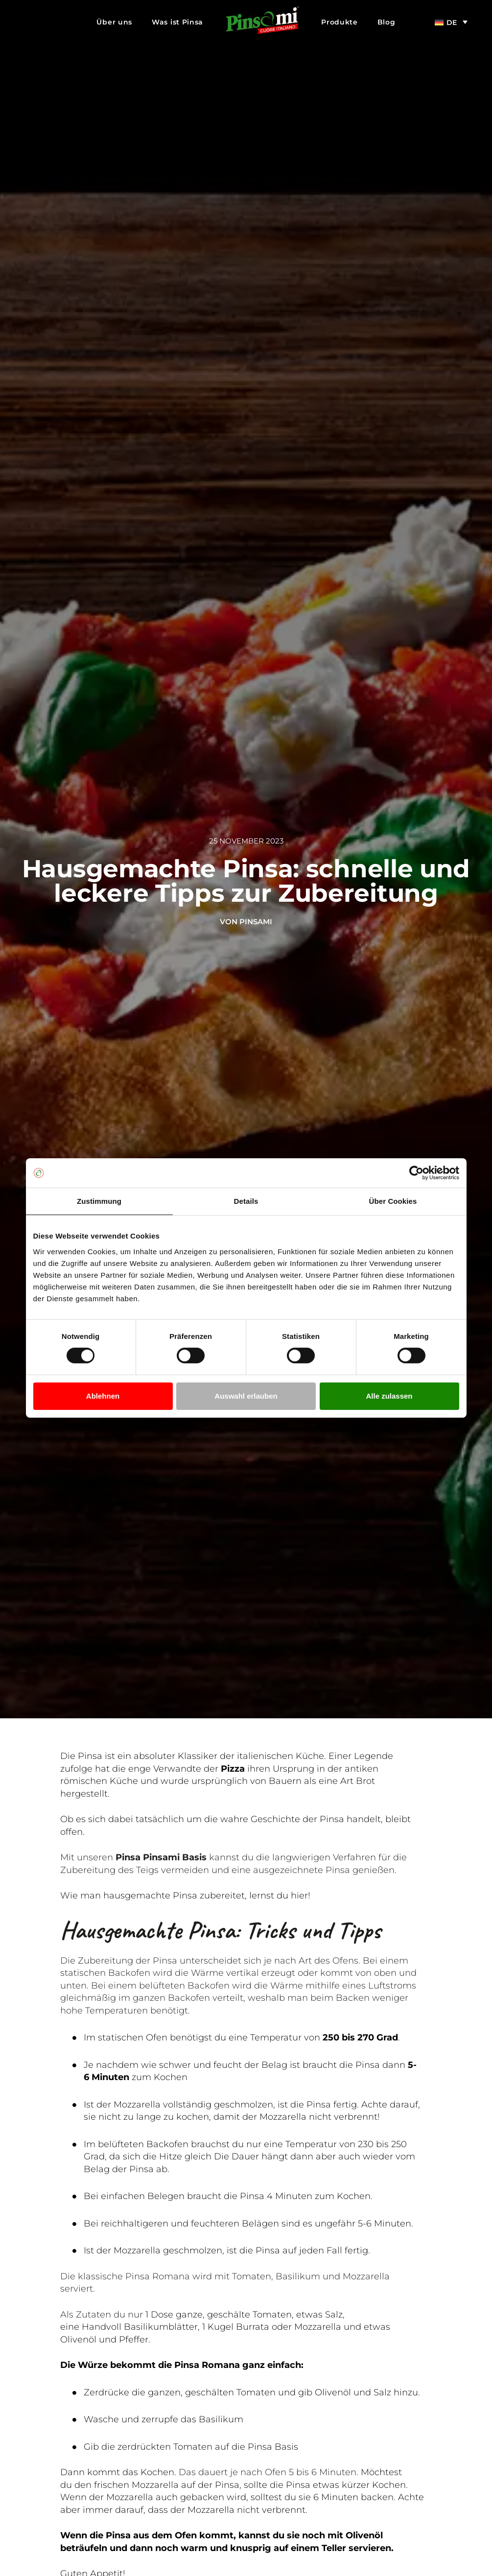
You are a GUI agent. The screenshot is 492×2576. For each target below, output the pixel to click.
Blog (386, 22)
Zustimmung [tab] (99, 1201)
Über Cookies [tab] (393, 1201)
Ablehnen (102, 1396)
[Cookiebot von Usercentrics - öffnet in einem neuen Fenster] (416, 1173)
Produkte (339, 22)
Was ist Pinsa (177, 22)
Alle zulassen (389, 1396)
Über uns (114, 22)
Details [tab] (246, 1201)
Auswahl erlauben (245, 1396)
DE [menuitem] (451, 22)
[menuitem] (451, 22)
